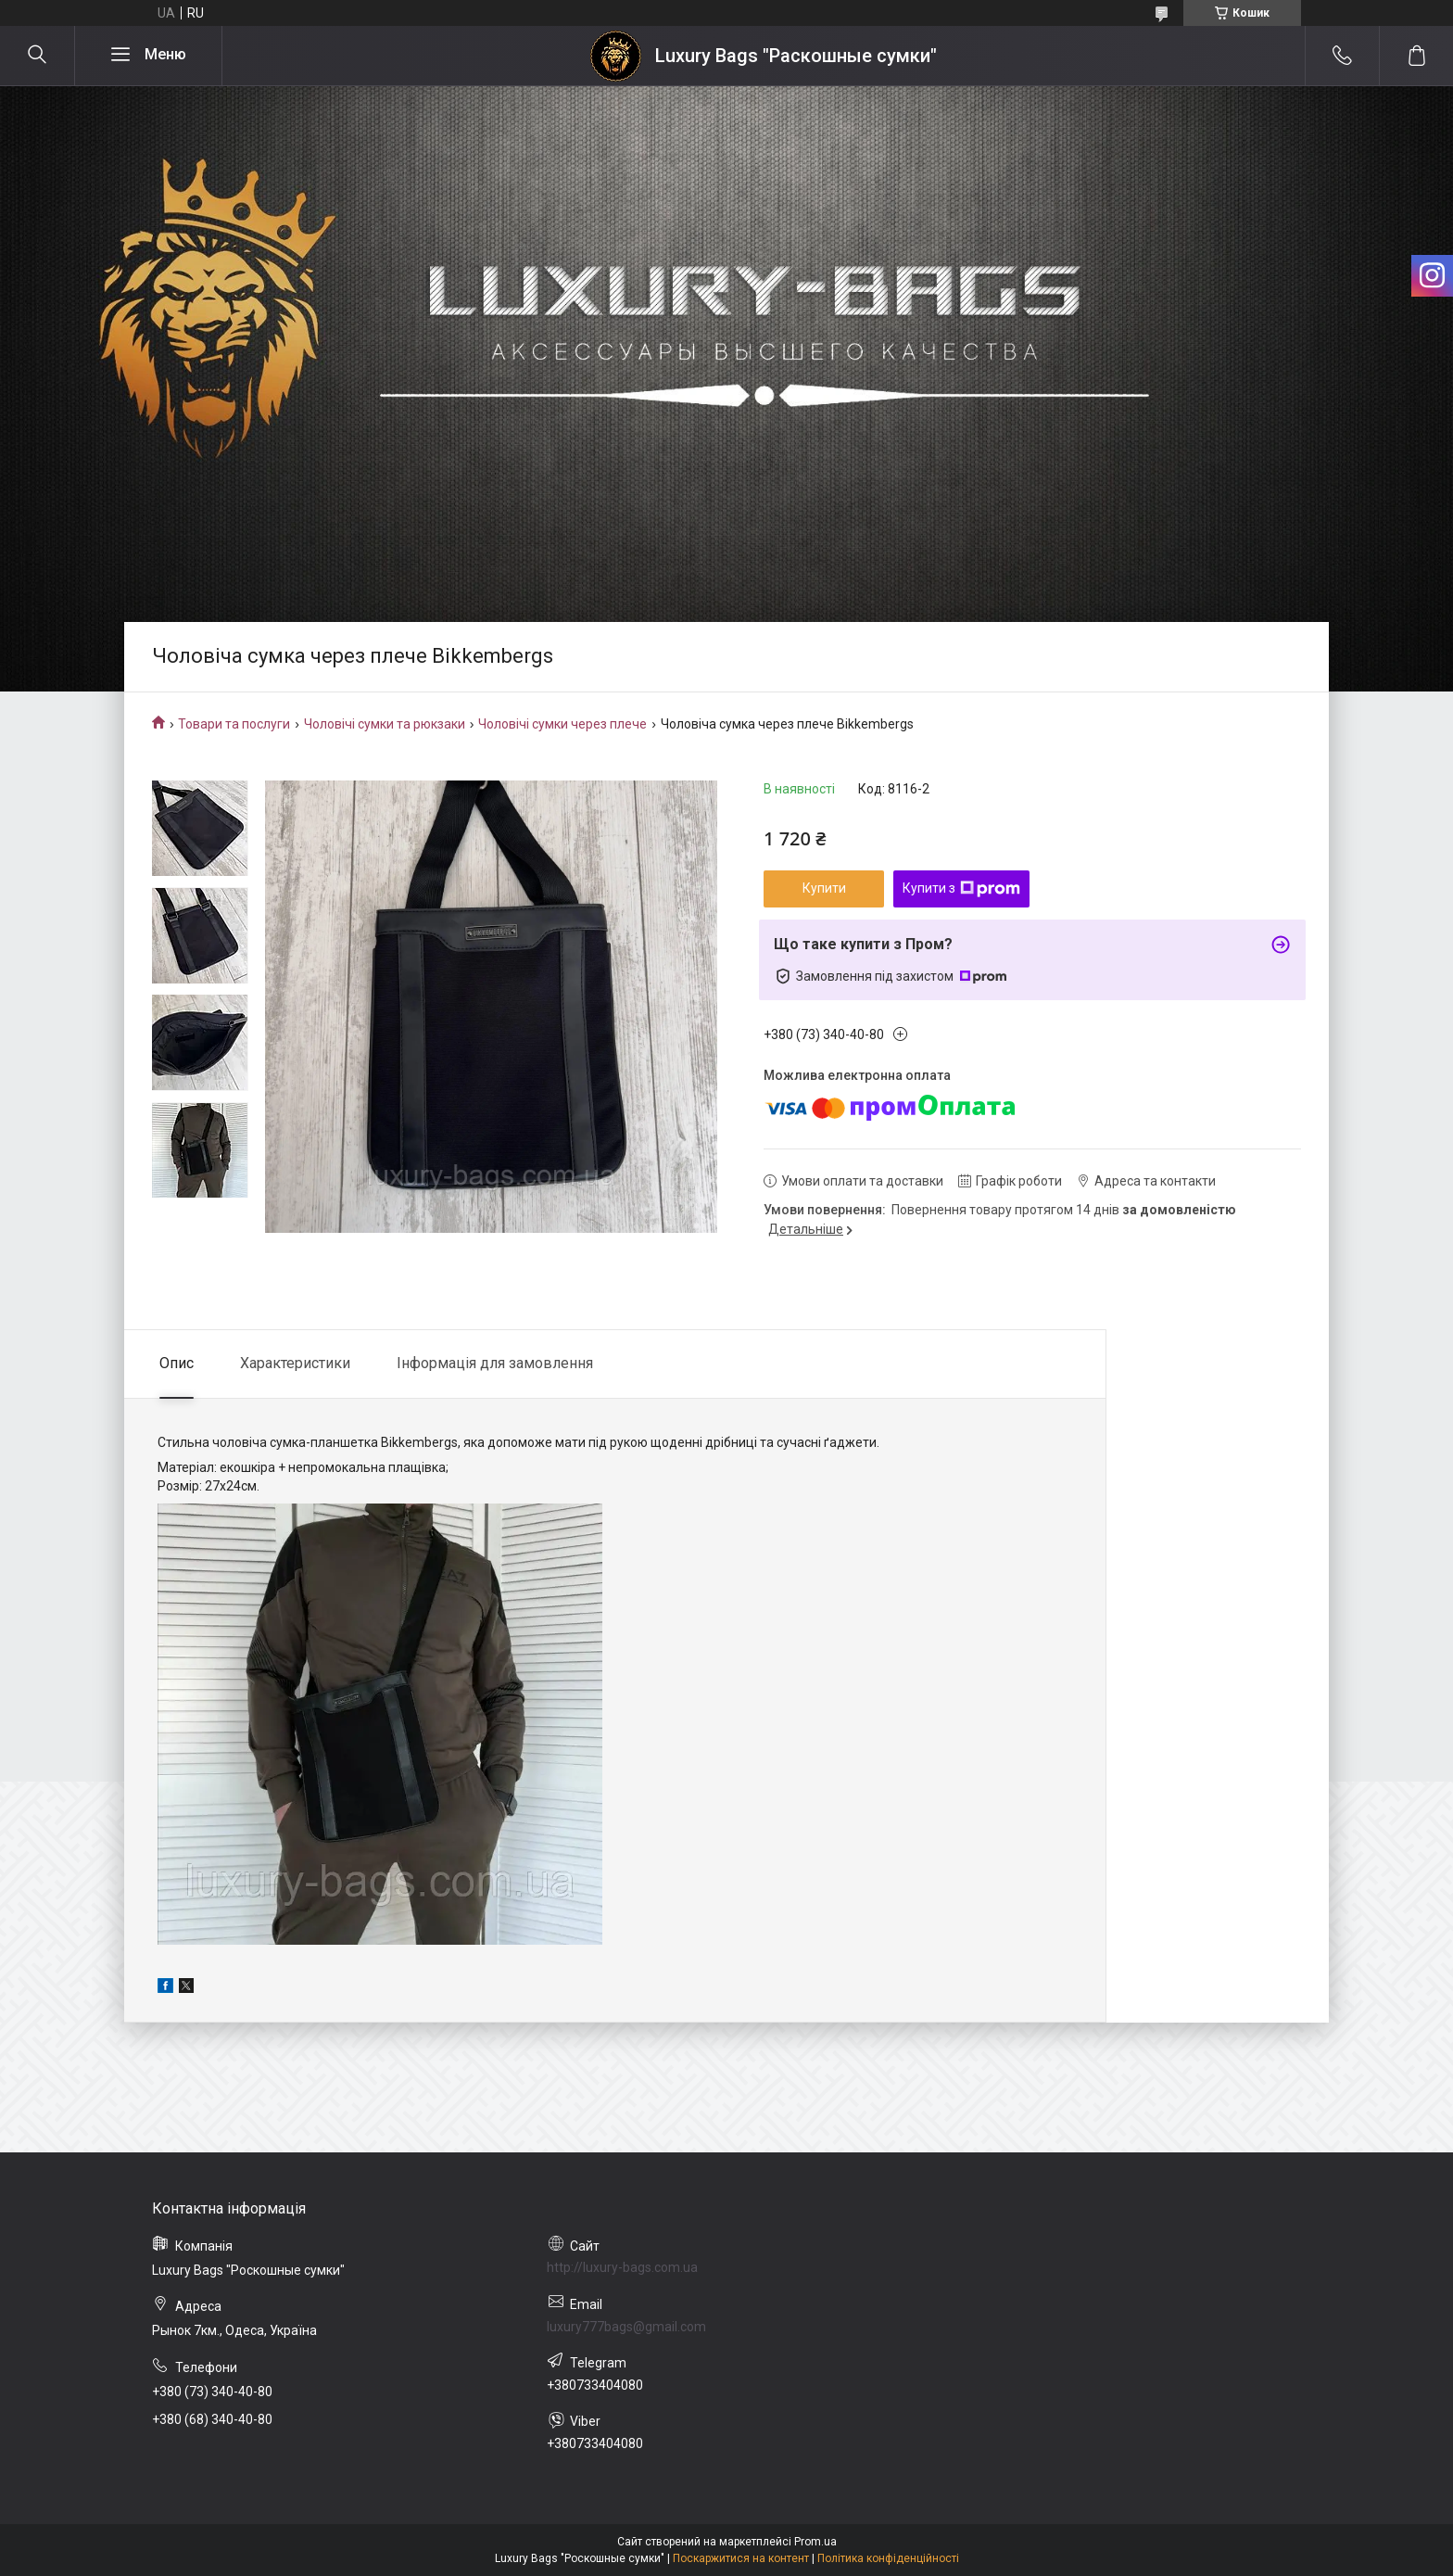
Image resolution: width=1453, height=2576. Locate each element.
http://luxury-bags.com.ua (622, 2267)
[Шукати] (37, 55)
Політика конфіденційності (888, 2558)
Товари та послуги (234, 724)
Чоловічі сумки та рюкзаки (384, 724)
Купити (824, 888)
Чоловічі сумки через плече (562, 724)
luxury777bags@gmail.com (626, 2326)
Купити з (961, 889)
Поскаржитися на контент (741, 2558)
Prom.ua (815, 2541)
